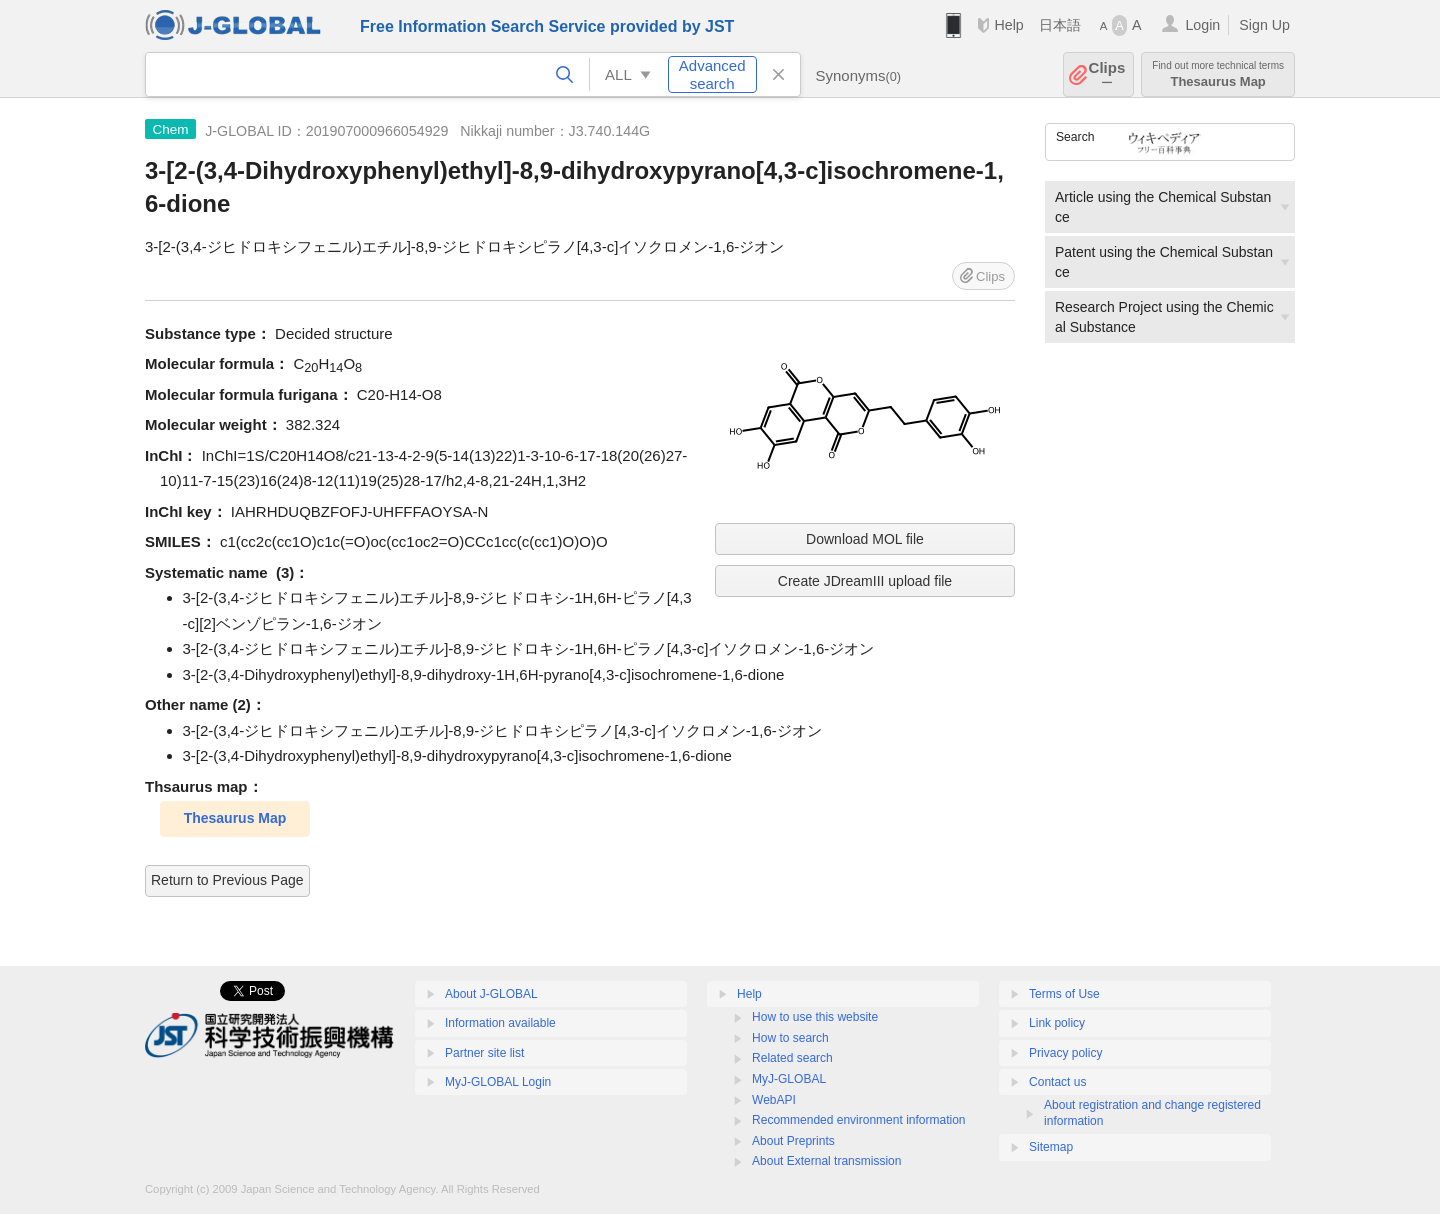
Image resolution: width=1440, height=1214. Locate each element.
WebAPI (774, 1100)
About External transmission (826, 1161)
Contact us (1057, 1082)
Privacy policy (1065, 1053)
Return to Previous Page (227, 880)
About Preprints (793, 1141)
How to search (790, 1038)
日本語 (1060, 25)
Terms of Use (1064, 994)
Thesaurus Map (1218, 74)
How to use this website (815, 1017)
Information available (500, 1023)
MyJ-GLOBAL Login (498, 1082)
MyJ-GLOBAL (789, 1079)
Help (1008, 25)
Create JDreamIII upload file (865, 581)
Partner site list (484, 1053)
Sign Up (1264, 25)
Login (1202, 25)
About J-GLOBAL (491, 994)
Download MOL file (865, 539)
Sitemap (1051, 1147)
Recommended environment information (858, 1120)
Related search (792, 1058)
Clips (1107, 74)
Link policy (1057, 1023)
